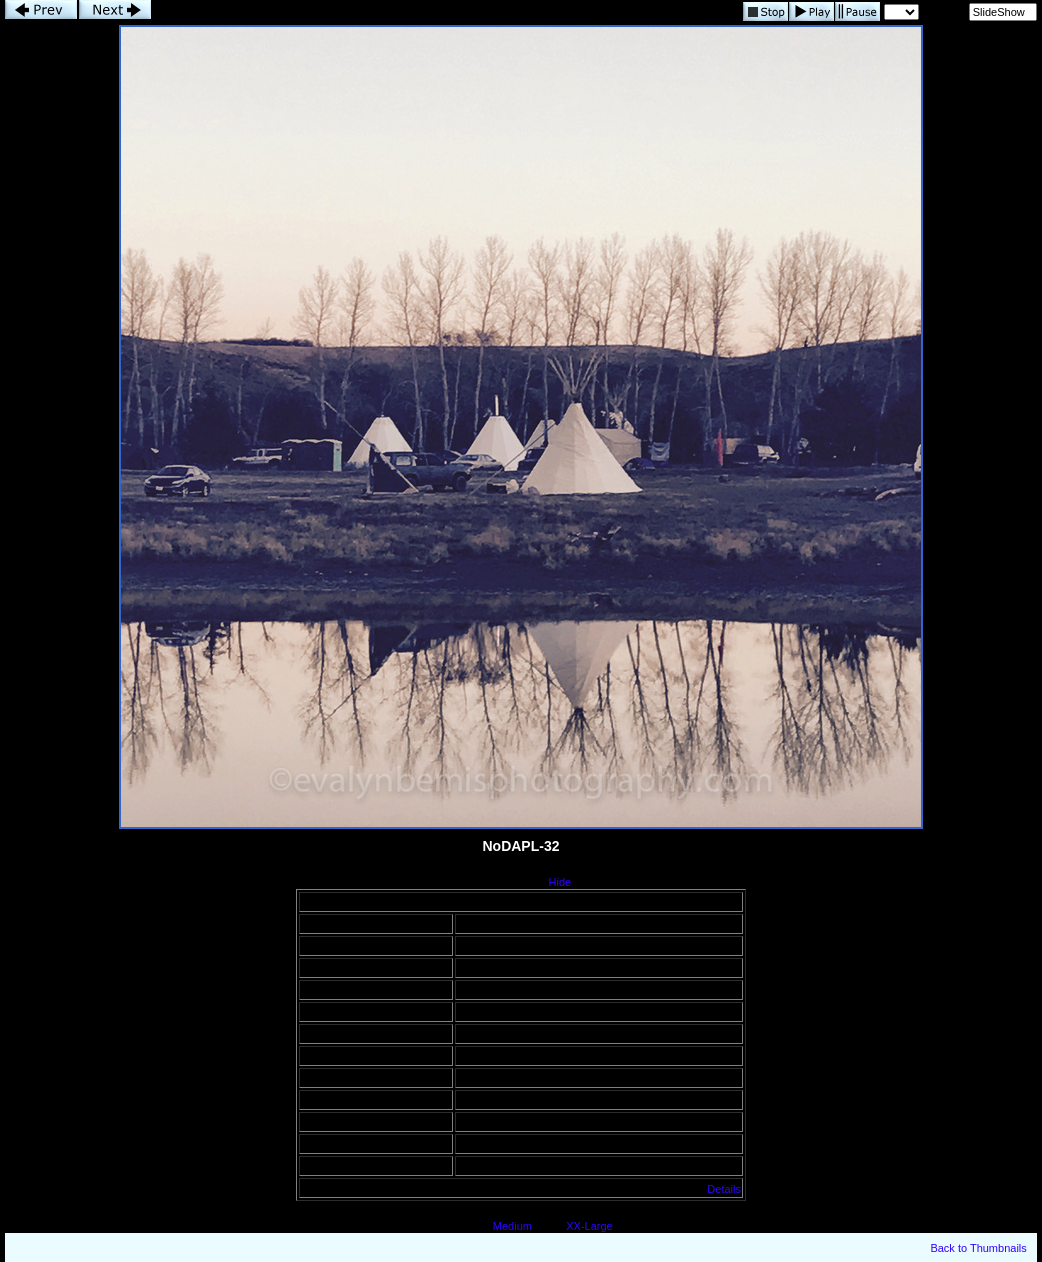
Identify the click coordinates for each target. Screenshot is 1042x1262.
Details (724, 1189)
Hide (560, 882)
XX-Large (589, 1226)
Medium (512, 1226)
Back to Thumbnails (978, 1248)
